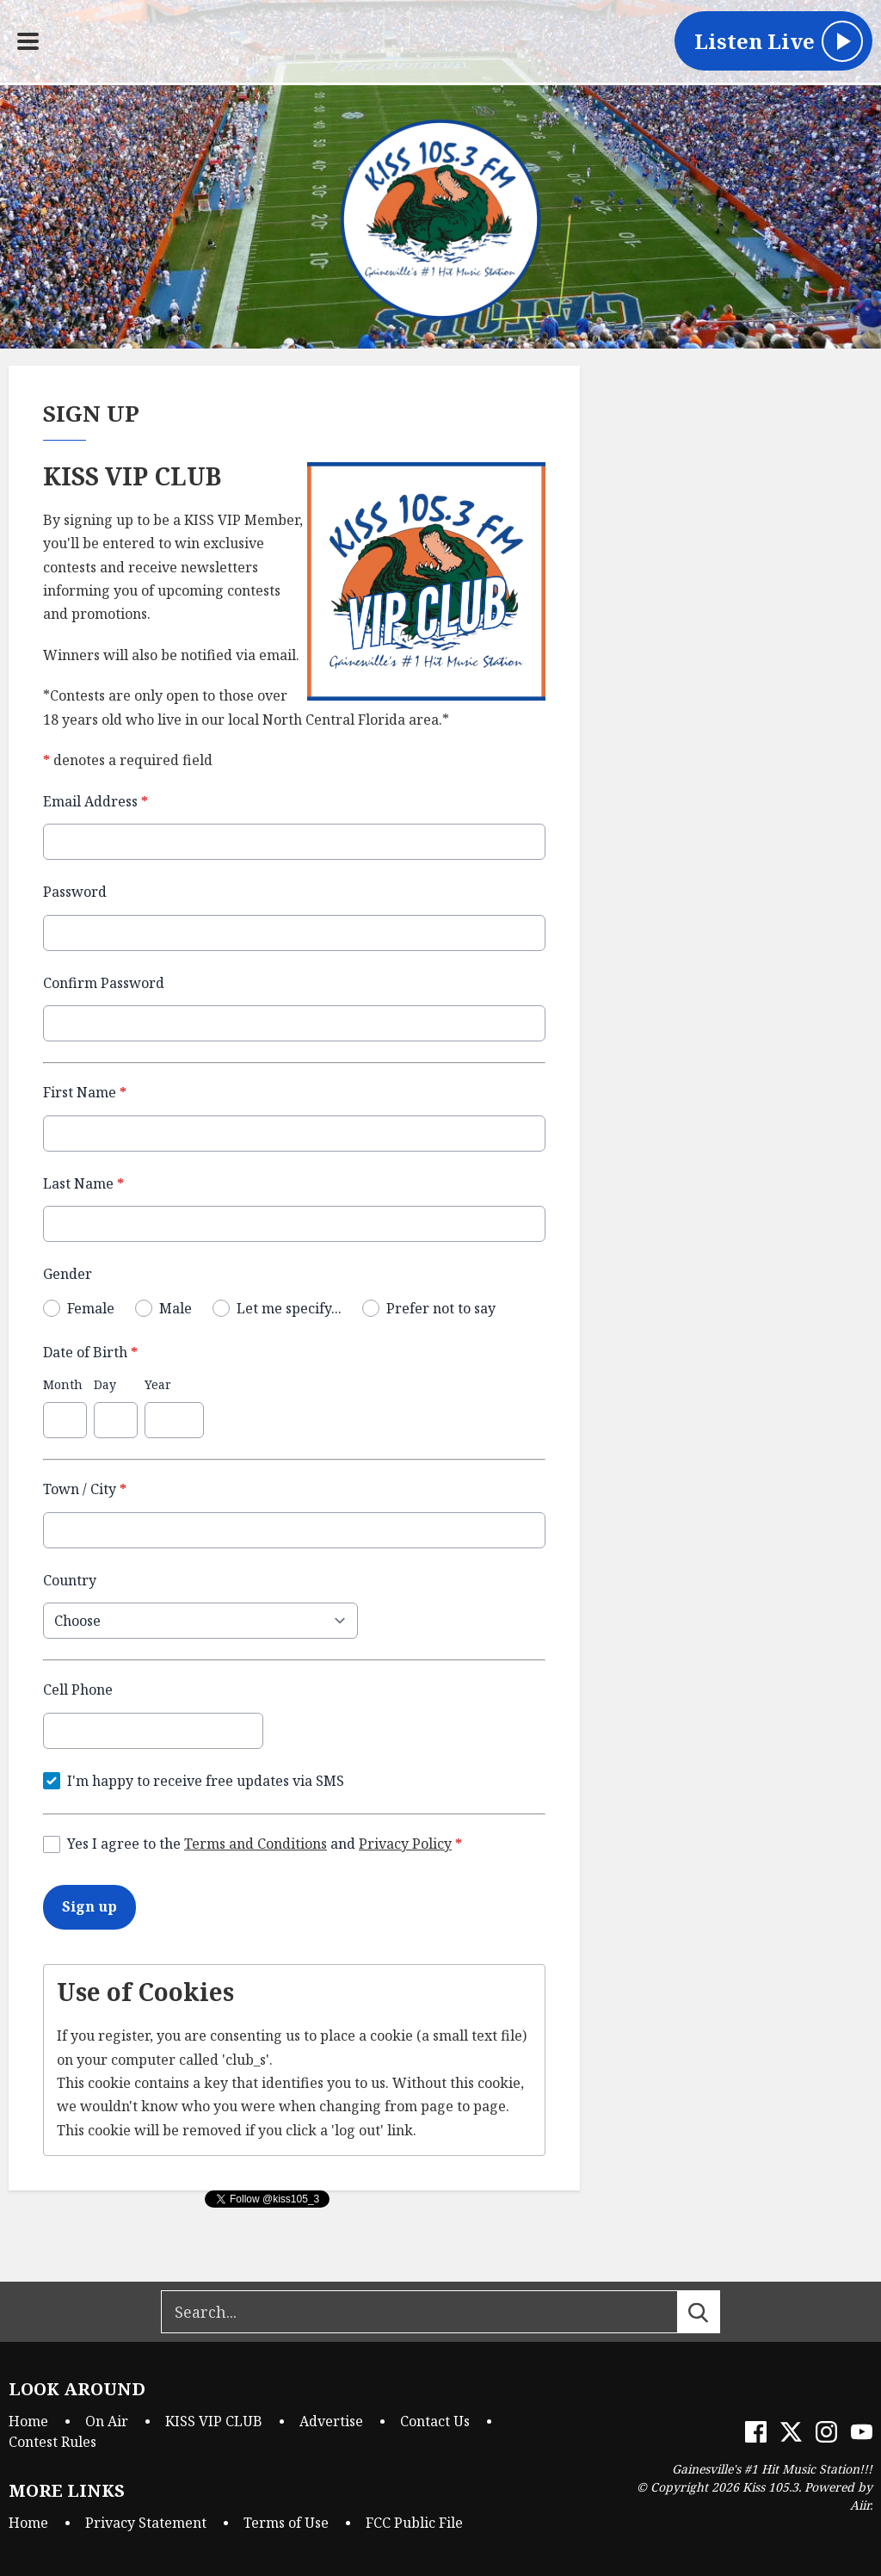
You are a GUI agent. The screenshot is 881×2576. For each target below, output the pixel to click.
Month (63, 1384)
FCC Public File (414, 2522)
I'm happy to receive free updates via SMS (205, 1779)
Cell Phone (78, 1689)
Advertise (331, 2421)
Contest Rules (52, 2441)
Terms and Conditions (255, 1843)
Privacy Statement (145, 2522)
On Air (106, 2421)
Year (158, 1384)
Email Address (95, 801)
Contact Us (435, 2421)
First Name (84, 1092)
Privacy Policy (405, 1843)
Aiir (860, 2505)
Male (175, 1307)
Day (105, 1384)
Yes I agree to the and (264, 1843)
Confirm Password (103, 982)
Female (90, 1307)
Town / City (84, 1489)
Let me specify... (289, 1307)
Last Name (83, 1182)
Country (69, 1579)
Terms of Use (286, 2522)
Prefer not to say (441, 1307)
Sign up (89, 1906)
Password (75, 891)
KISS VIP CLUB (213, 2421)
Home (28, 2421)
